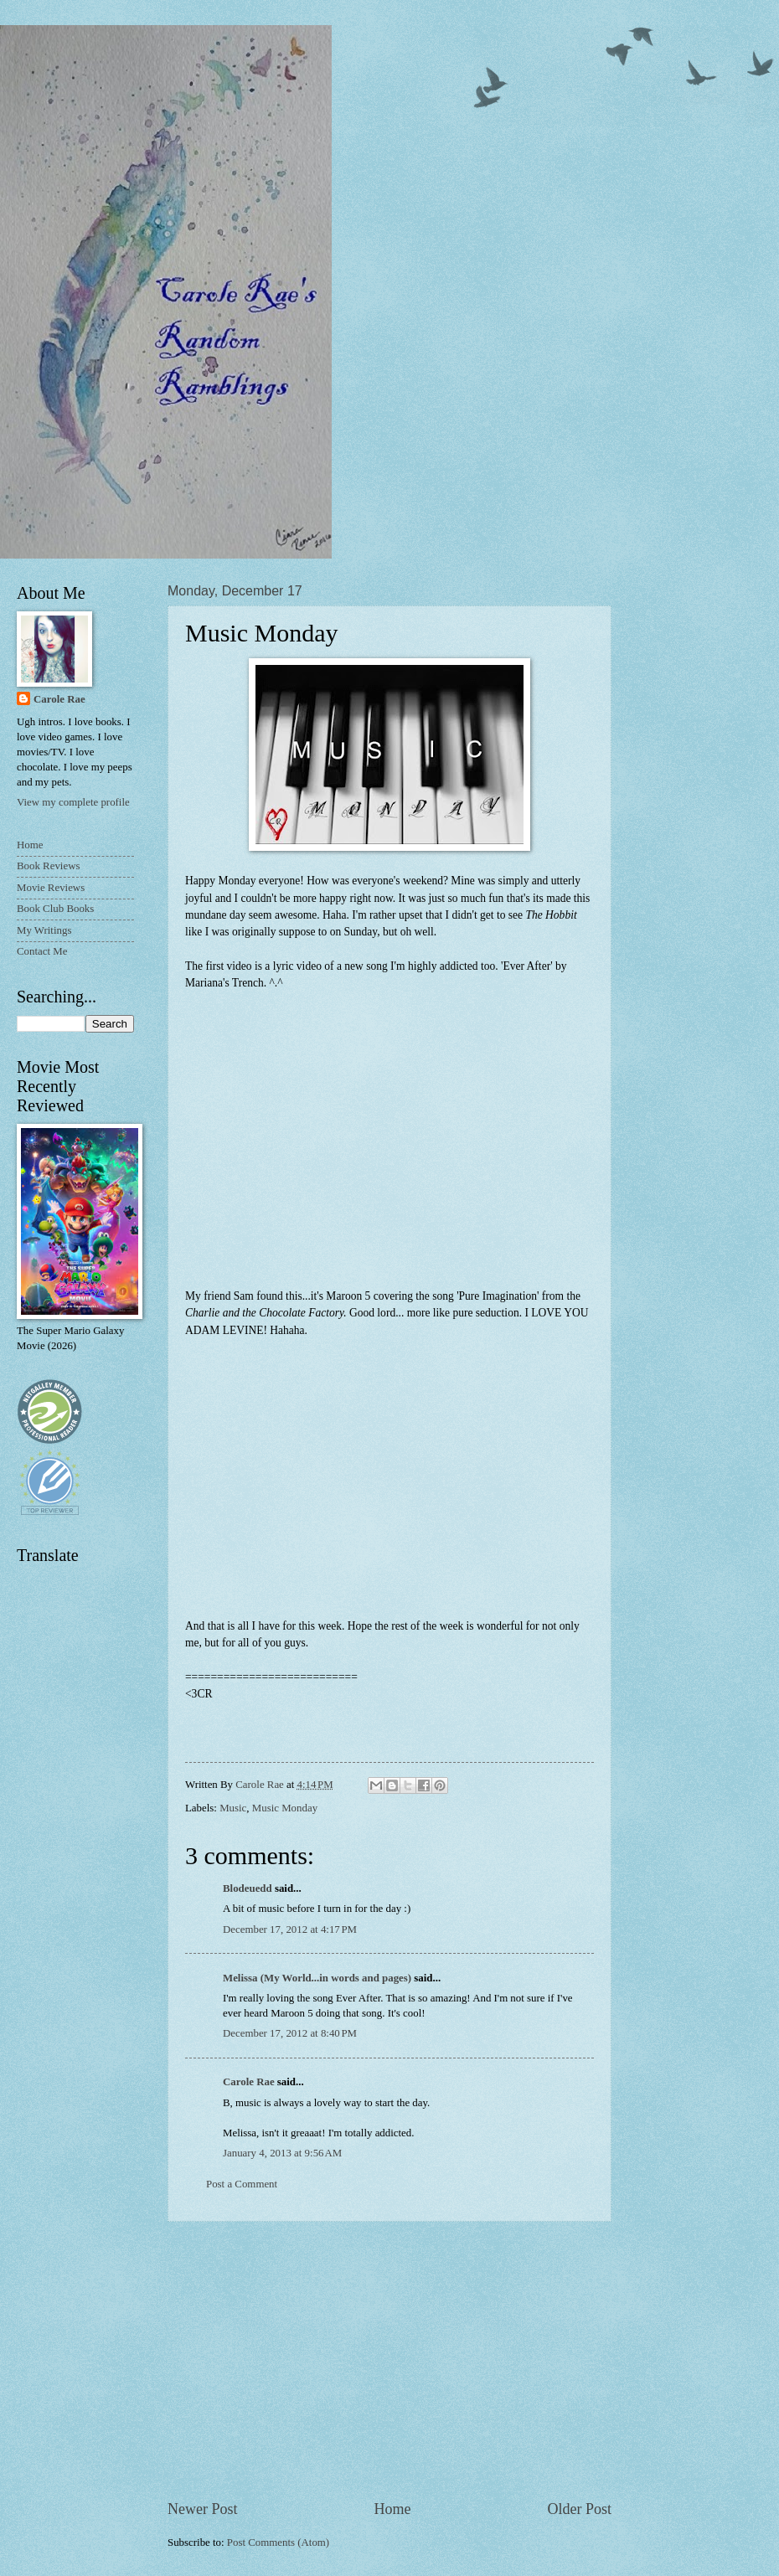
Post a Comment (241, 2184)
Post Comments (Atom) (278, 2542)
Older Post (579, 2509)
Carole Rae (249, 2082)
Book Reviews (48, 866)
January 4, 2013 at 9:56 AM (282, 2153)
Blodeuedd (247, 1888)
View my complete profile (73, 802)
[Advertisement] (389, 2360)
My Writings (44, 930)
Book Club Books (55, 908)
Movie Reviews (51, 888)
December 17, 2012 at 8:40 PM (290, 2033)
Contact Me (42, 951)
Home (392, 2509)
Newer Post (203, 2509)
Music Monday (284, 1808)
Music (232, 1808)
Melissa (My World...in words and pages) (317, 1978)
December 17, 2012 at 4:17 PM (290, 1929)
